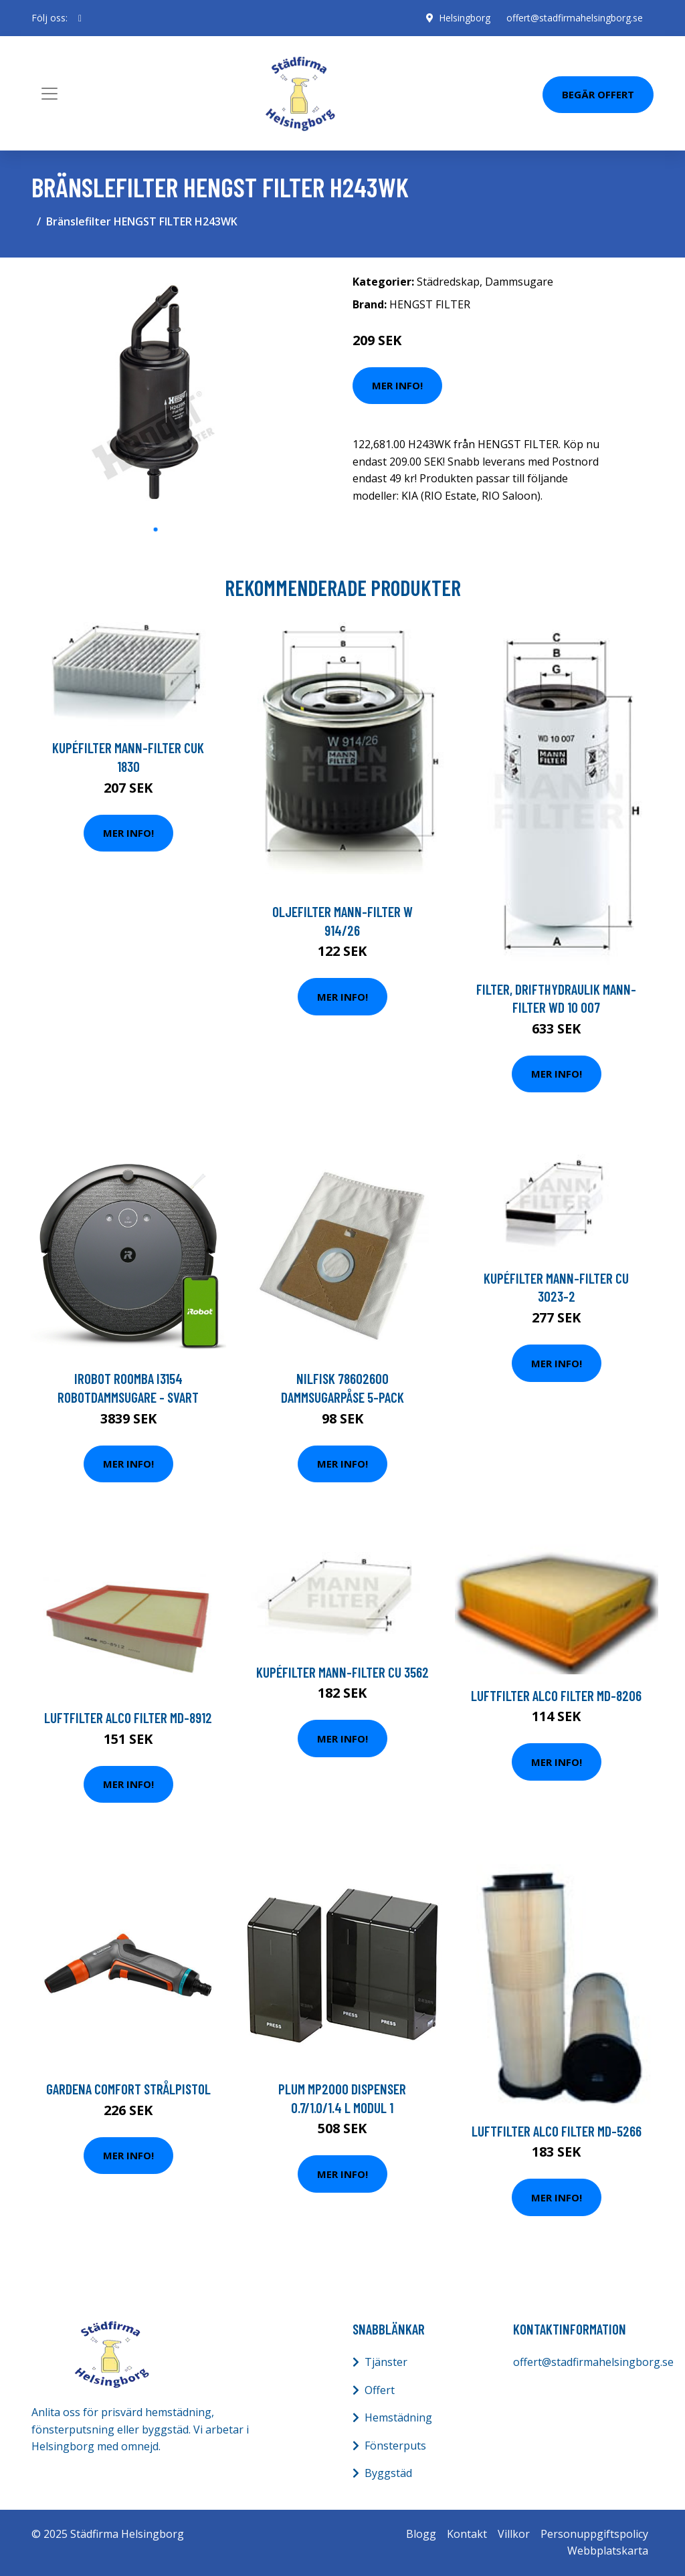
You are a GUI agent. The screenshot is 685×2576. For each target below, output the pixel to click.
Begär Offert (598, 94)
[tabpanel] (155, 392)
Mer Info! (397, 385)
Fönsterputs (395, 2445)
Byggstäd (388, 2473)
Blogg (421, 2534)
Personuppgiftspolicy (594, 2534)
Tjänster (386, 2362)
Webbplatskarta (607, 2550)
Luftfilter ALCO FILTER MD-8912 (128, 1717)
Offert (380, 2390)
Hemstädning (398, 2417)
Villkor (514, 2534)
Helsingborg (464, 17)
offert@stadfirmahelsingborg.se (574, 17)
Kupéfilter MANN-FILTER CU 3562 (342, 1672)
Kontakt (467, 2534)
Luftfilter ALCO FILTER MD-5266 (557, 2130)
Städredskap (448, 281)
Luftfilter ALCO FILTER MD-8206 (556, 1695)
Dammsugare (519, 281)
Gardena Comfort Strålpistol (128, 2088)
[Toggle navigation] (49, 93)
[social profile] (80, 18)
